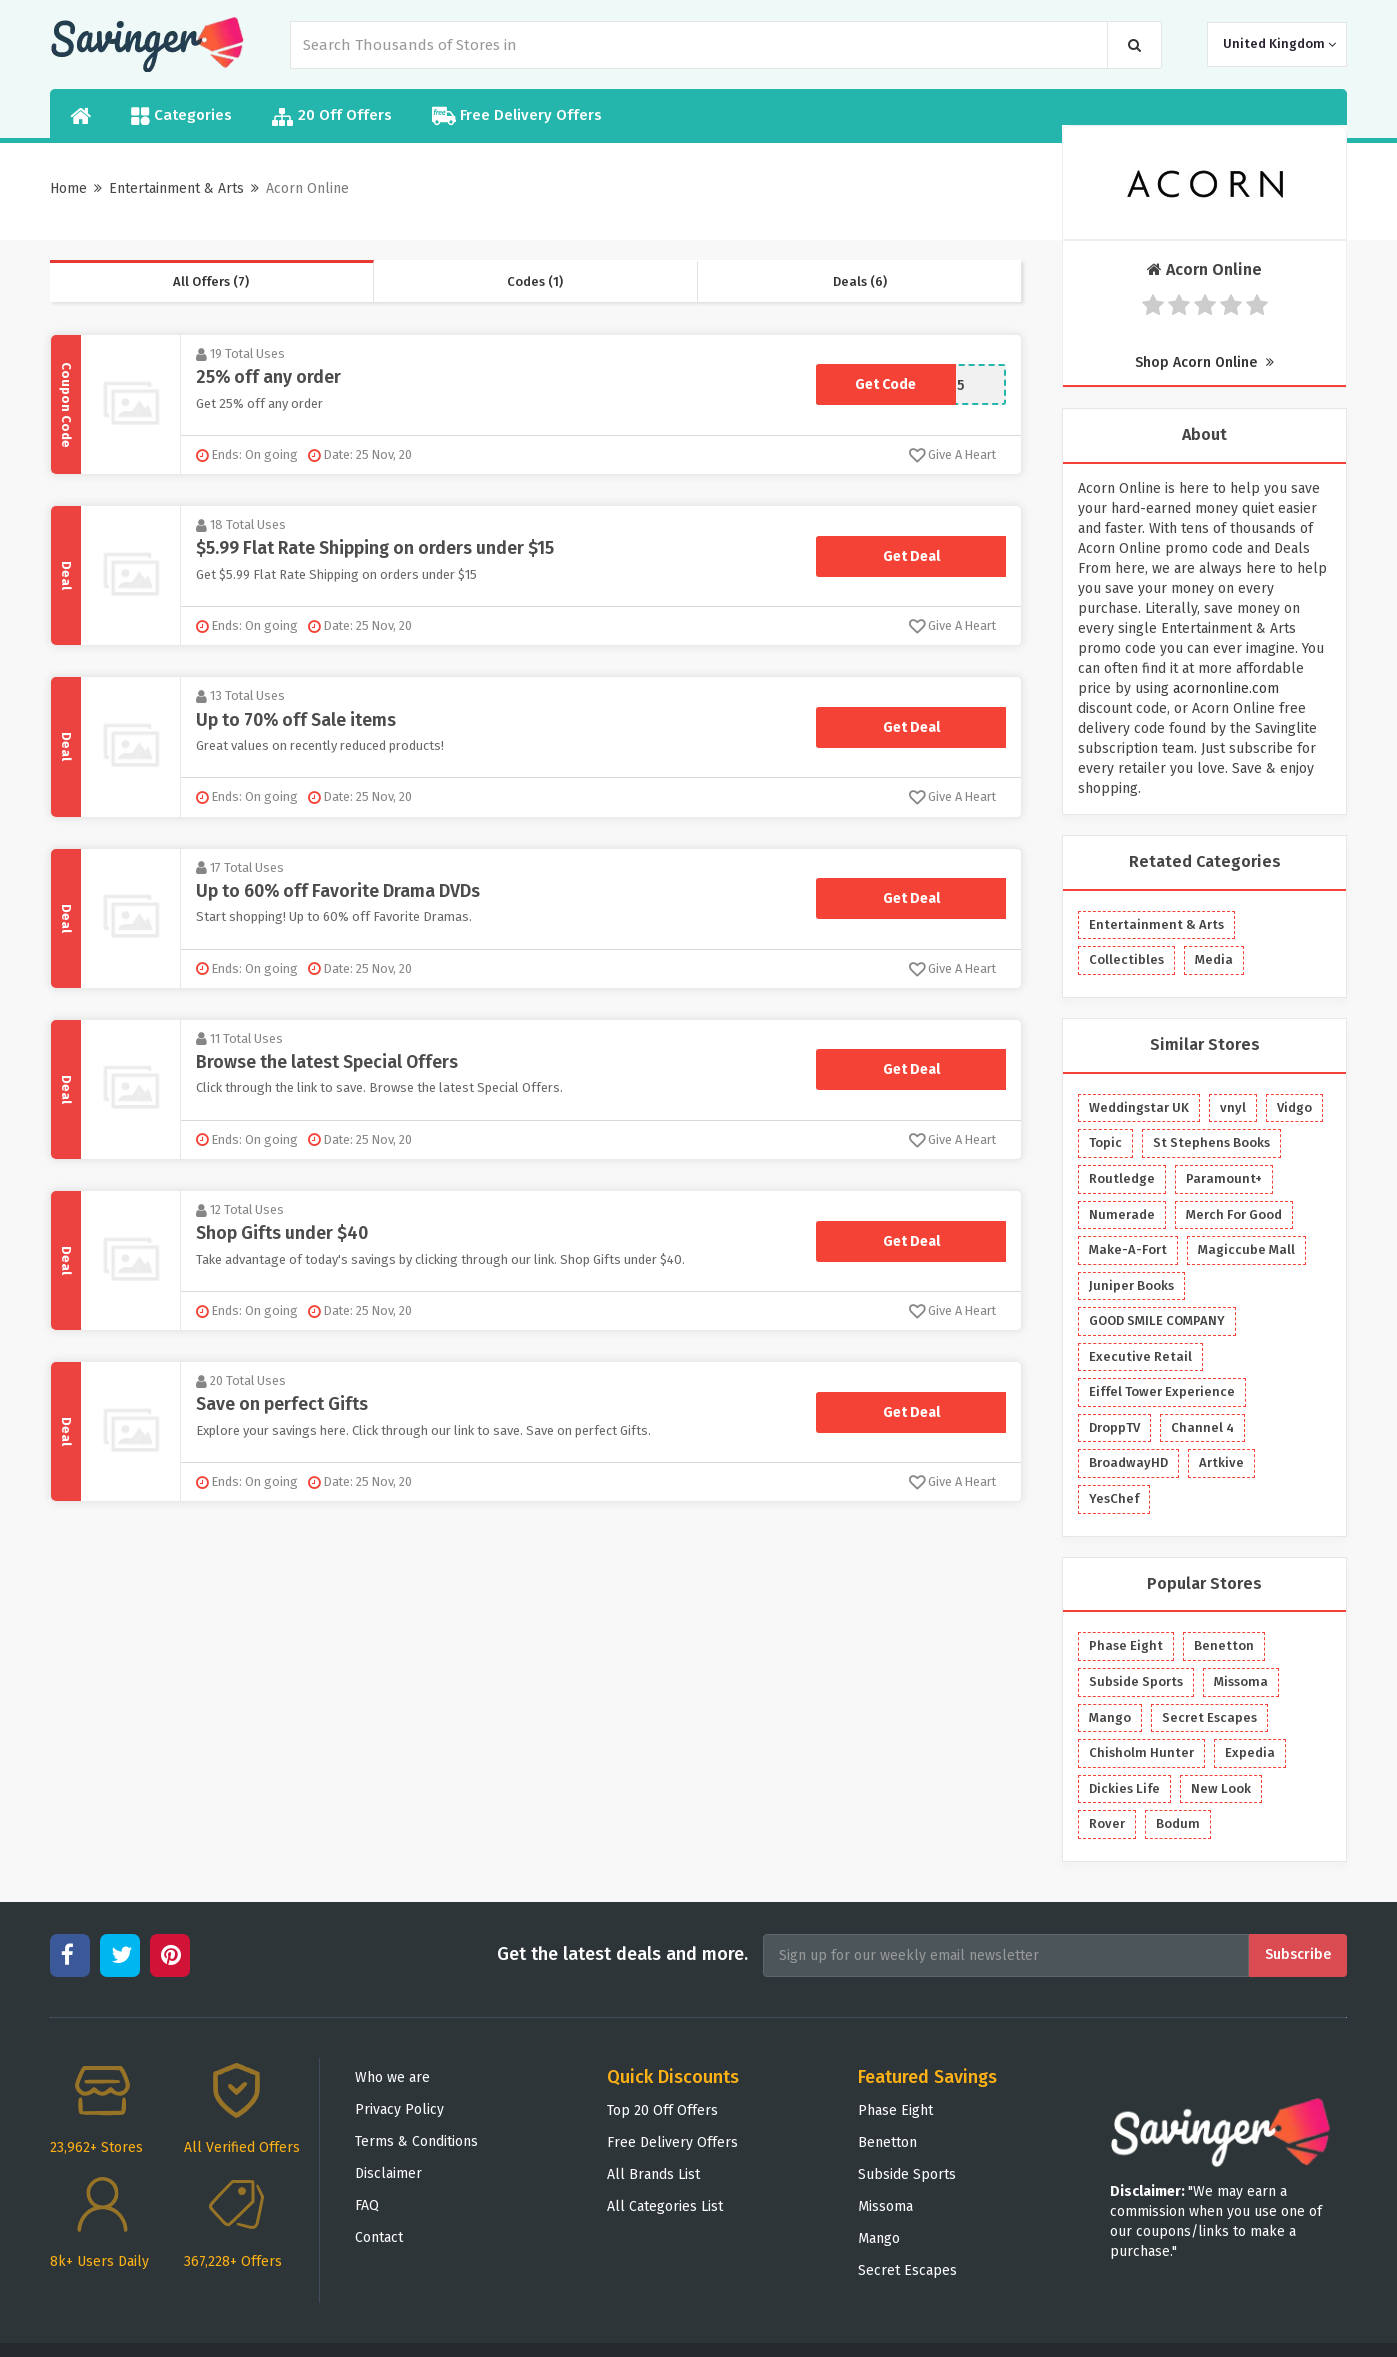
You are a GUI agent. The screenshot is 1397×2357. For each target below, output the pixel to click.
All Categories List (665, 2206)
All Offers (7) (211, 281)
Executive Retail (1140, 1356)
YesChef (1114, 1498)
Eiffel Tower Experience (1162, 1391)
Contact (379, 2237)
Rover (1107, 1823)
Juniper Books (1131, 1285)
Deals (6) (860, 281)
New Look (1221, 1788)
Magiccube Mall (1246, 1249)
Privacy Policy (399, 2109)
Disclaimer (388, 2173)
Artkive (1221, 1462)
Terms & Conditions (416, 2141)
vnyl (1233, 1107)
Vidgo (1294, 1107)
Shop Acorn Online (1204, 362)
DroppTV (1114, 1427)
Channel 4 (1202, 1427)
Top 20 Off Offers (662, 2110)
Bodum (1178, 1823)
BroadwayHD (1128, 1462)
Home (68, 188)
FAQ (367, 2205)
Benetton (1224, 1645)
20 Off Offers (332, 116)
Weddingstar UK (1139, 1107)
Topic (1105, 1142)
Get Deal (911, 555)
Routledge (1122, 1178)
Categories (181, 115)
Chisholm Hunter (1141, 1752)
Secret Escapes (1209, 1717)
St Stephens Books (1211, 1142)
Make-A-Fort (1128, 1249)
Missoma (1241, 1681)
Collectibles (1126, 959)
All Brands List (653, 2174)
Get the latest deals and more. (622, 1954)
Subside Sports (1136, 1681)
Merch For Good (1234, 1214)
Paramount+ (1224, 1178)
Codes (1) (535, 281)
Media (1214, 959)
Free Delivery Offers (517, 116)
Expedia (1250, 1752)
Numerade (1122, 1214)
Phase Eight (1126, 1645)
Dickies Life (1124, 1788)
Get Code (885, 384)
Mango (1110, 1717)
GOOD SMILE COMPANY (1157, 1320)
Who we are (392, 2077)
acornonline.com (1226, 688)
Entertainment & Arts (176, 188)
